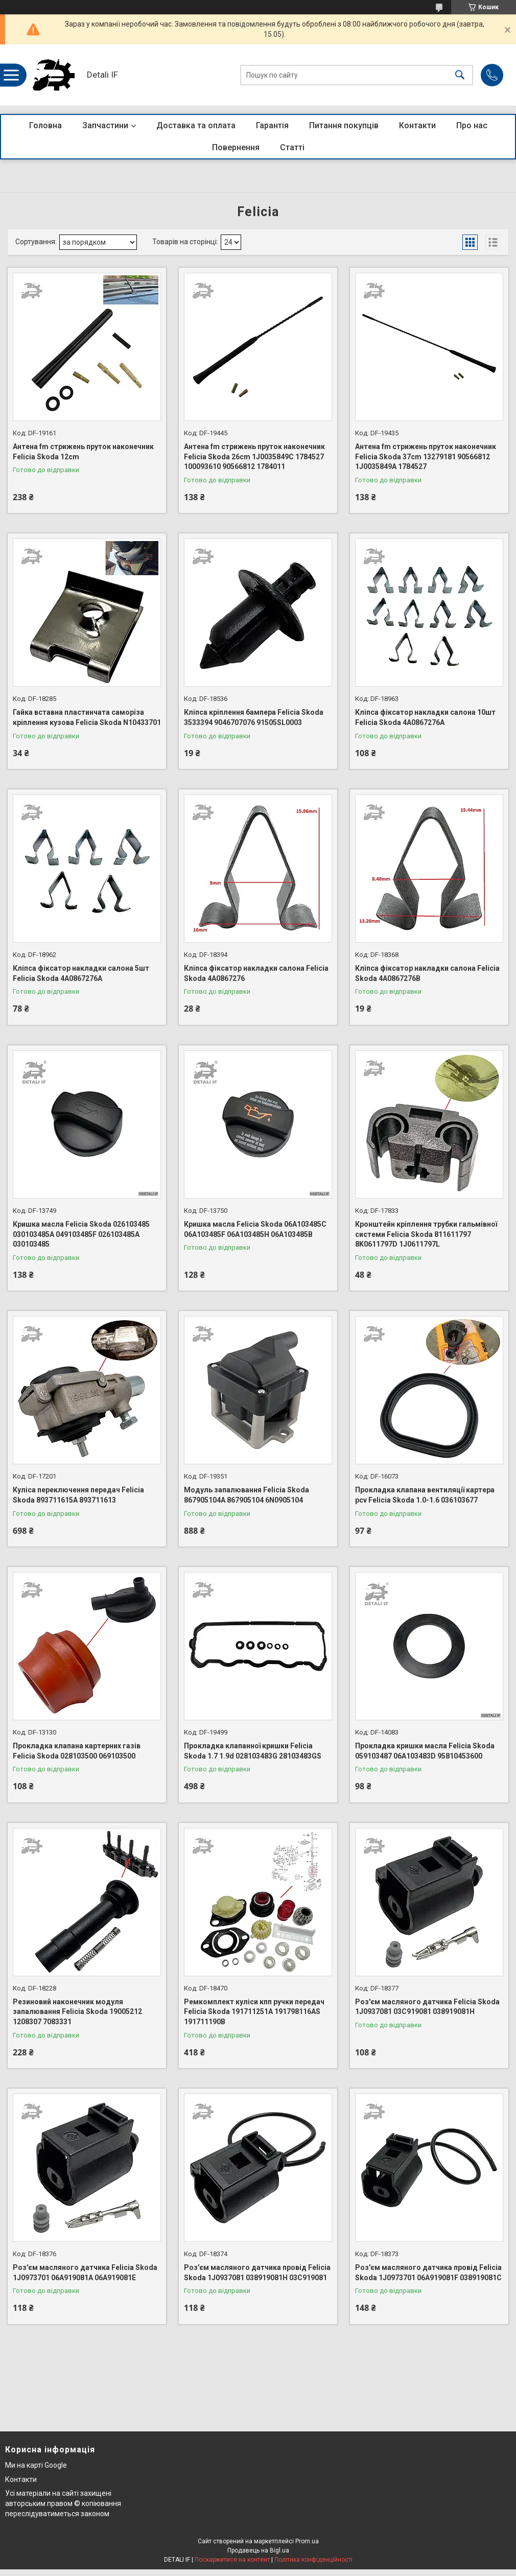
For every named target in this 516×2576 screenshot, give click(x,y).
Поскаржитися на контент (232, 2559)
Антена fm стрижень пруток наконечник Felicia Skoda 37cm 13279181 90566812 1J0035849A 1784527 (425, 456)
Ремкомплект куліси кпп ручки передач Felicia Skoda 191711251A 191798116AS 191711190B (254, 2012)
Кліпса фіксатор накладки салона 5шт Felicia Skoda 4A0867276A (81, 973)
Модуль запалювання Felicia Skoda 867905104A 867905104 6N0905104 (246, 1495)
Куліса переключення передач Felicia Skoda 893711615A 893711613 (78, 1495)
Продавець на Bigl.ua (258, 2550)
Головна (45, 125)
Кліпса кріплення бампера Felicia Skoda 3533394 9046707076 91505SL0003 (253, 717)
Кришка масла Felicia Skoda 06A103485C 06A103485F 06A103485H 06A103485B (255, 1229)
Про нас (471, 125)
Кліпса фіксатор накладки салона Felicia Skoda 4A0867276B (427, 973)
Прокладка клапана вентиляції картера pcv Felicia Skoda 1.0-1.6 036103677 (425, 1495)
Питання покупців (344, 125)
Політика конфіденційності (313, 2559)
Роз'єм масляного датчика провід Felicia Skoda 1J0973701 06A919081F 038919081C (428, 2272)
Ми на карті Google (36, 2465)
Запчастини (105, 125)
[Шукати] (460, 75)
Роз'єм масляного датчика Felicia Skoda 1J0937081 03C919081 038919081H (427, 2007)
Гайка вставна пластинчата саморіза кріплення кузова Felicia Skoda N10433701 (87, 717)
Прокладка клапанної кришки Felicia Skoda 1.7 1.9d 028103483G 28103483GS (252, 1751)
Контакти (417, 125)
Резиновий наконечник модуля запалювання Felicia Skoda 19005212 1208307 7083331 (77, 2012)
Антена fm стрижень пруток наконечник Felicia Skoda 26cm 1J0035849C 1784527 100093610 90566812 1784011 (254, 456)
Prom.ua (307, 2541)
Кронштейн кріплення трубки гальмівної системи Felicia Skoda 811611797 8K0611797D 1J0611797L (426, 1234)
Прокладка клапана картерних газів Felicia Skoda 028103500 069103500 (76, 1751)
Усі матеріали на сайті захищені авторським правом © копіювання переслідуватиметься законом (63, 2503)
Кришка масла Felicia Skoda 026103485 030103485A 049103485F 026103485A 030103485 (81, 1234)
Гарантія (272, 125)
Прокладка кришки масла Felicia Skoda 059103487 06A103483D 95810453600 (425, 1751)
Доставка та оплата (196, 125)
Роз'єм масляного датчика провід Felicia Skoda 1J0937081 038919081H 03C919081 (257, 2272)
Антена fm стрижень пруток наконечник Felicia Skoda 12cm (83, 451)
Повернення (236, 147)
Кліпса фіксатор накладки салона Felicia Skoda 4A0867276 (256, 973)
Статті (292, 147)
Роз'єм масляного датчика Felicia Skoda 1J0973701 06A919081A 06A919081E (85, 2272)
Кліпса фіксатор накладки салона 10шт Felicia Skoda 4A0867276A (425, 717)
